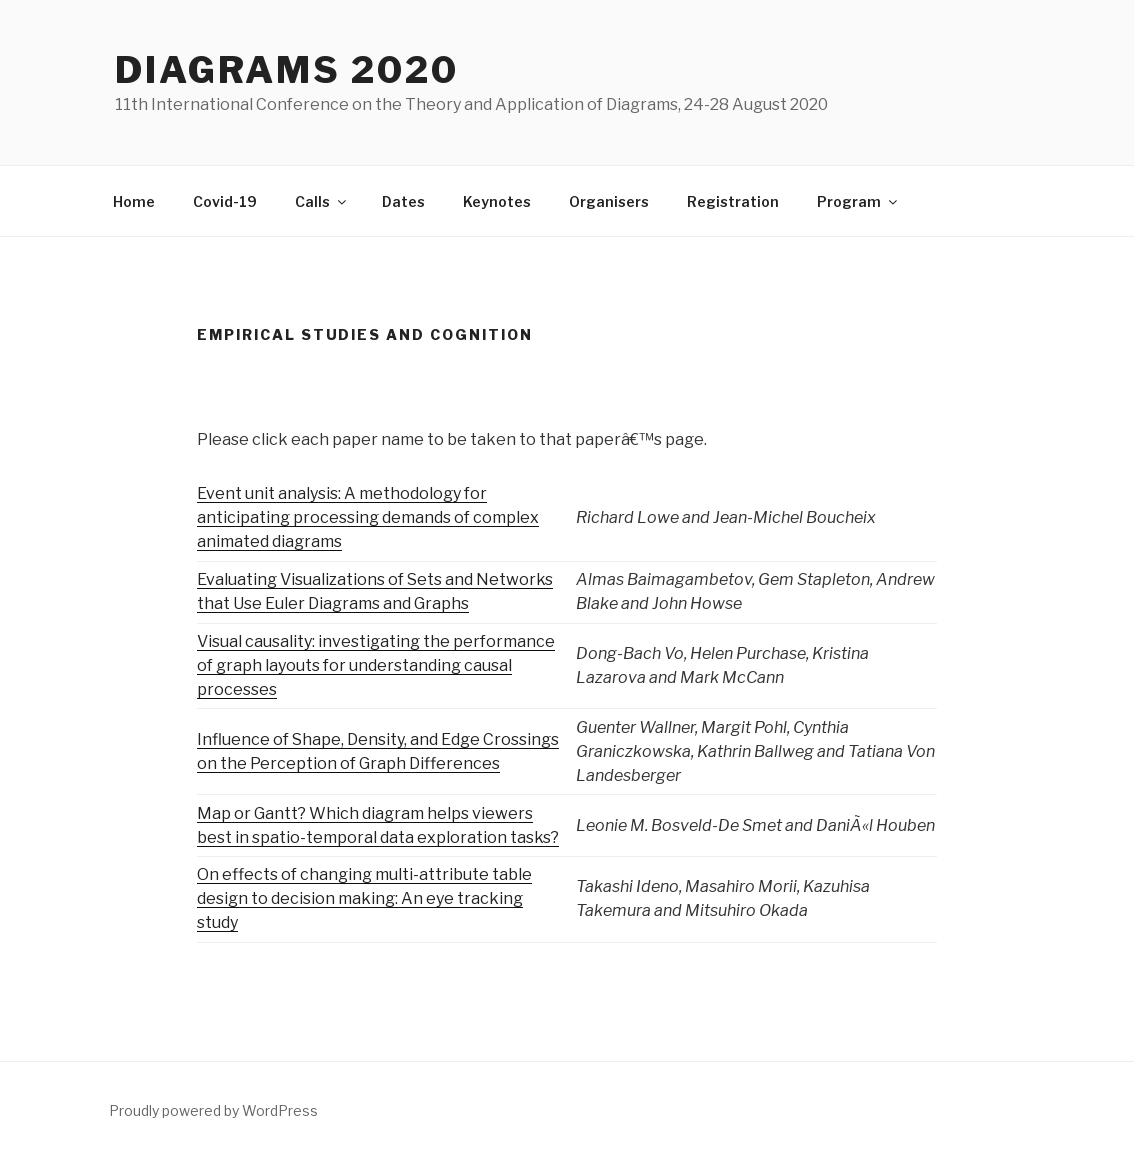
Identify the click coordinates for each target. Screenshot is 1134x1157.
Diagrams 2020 (286, 70)
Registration (733, 201)
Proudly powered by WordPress (213, 1110)
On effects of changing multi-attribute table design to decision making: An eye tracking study (364, 898)
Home (134, 201)
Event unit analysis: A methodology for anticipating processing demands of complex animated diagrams (368, 517)
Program (858, 201)
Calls (322, 201)
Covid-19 (225, 201)
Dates (403, 201)
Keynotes (497, 201)
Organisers (609, 201)
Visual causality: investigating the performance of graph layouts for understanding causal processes (376, 665)
